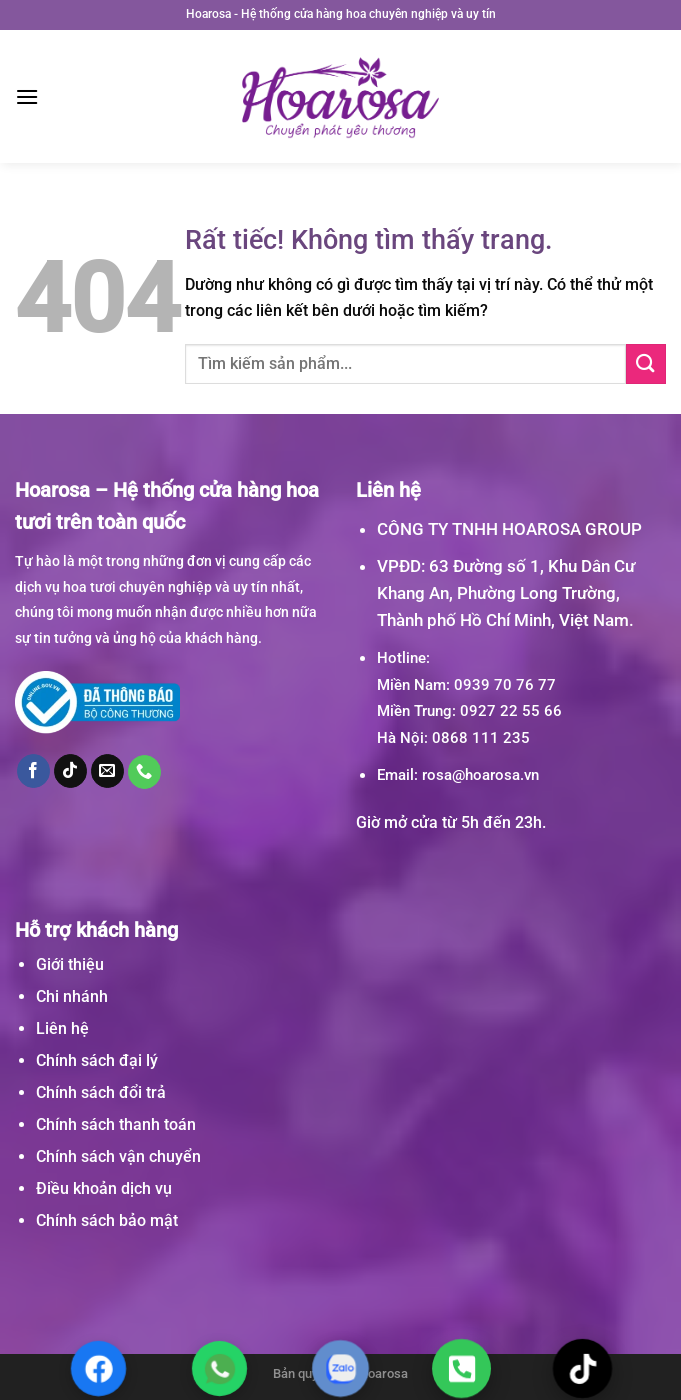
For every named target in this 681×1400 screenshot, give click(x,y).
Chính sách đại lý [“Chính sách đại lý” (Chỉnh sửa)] (97, 1060)
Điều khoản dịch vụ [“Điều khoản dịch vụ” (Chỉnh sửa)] (104, 1188)
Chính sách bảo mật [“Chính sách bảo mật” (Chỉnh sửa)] (107, 1220)
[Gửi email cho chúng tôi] (108, 771)
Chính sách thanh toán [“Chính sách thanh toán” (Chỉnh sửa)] (116, 1124)
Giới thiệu (70, 964)
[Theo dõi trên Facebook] (34, 771)
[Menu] (27, 96)
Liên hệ (62, 1028)
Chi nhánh (72, 996)
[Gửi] (646, 363)
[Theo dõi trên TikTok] (71, 771)
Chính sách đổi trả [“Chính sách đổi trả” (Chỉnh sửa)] (101, 1092)
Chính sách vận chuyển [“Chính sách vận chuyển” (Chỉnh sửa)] (118, 1156)
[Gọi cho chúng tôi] (145, 772)
